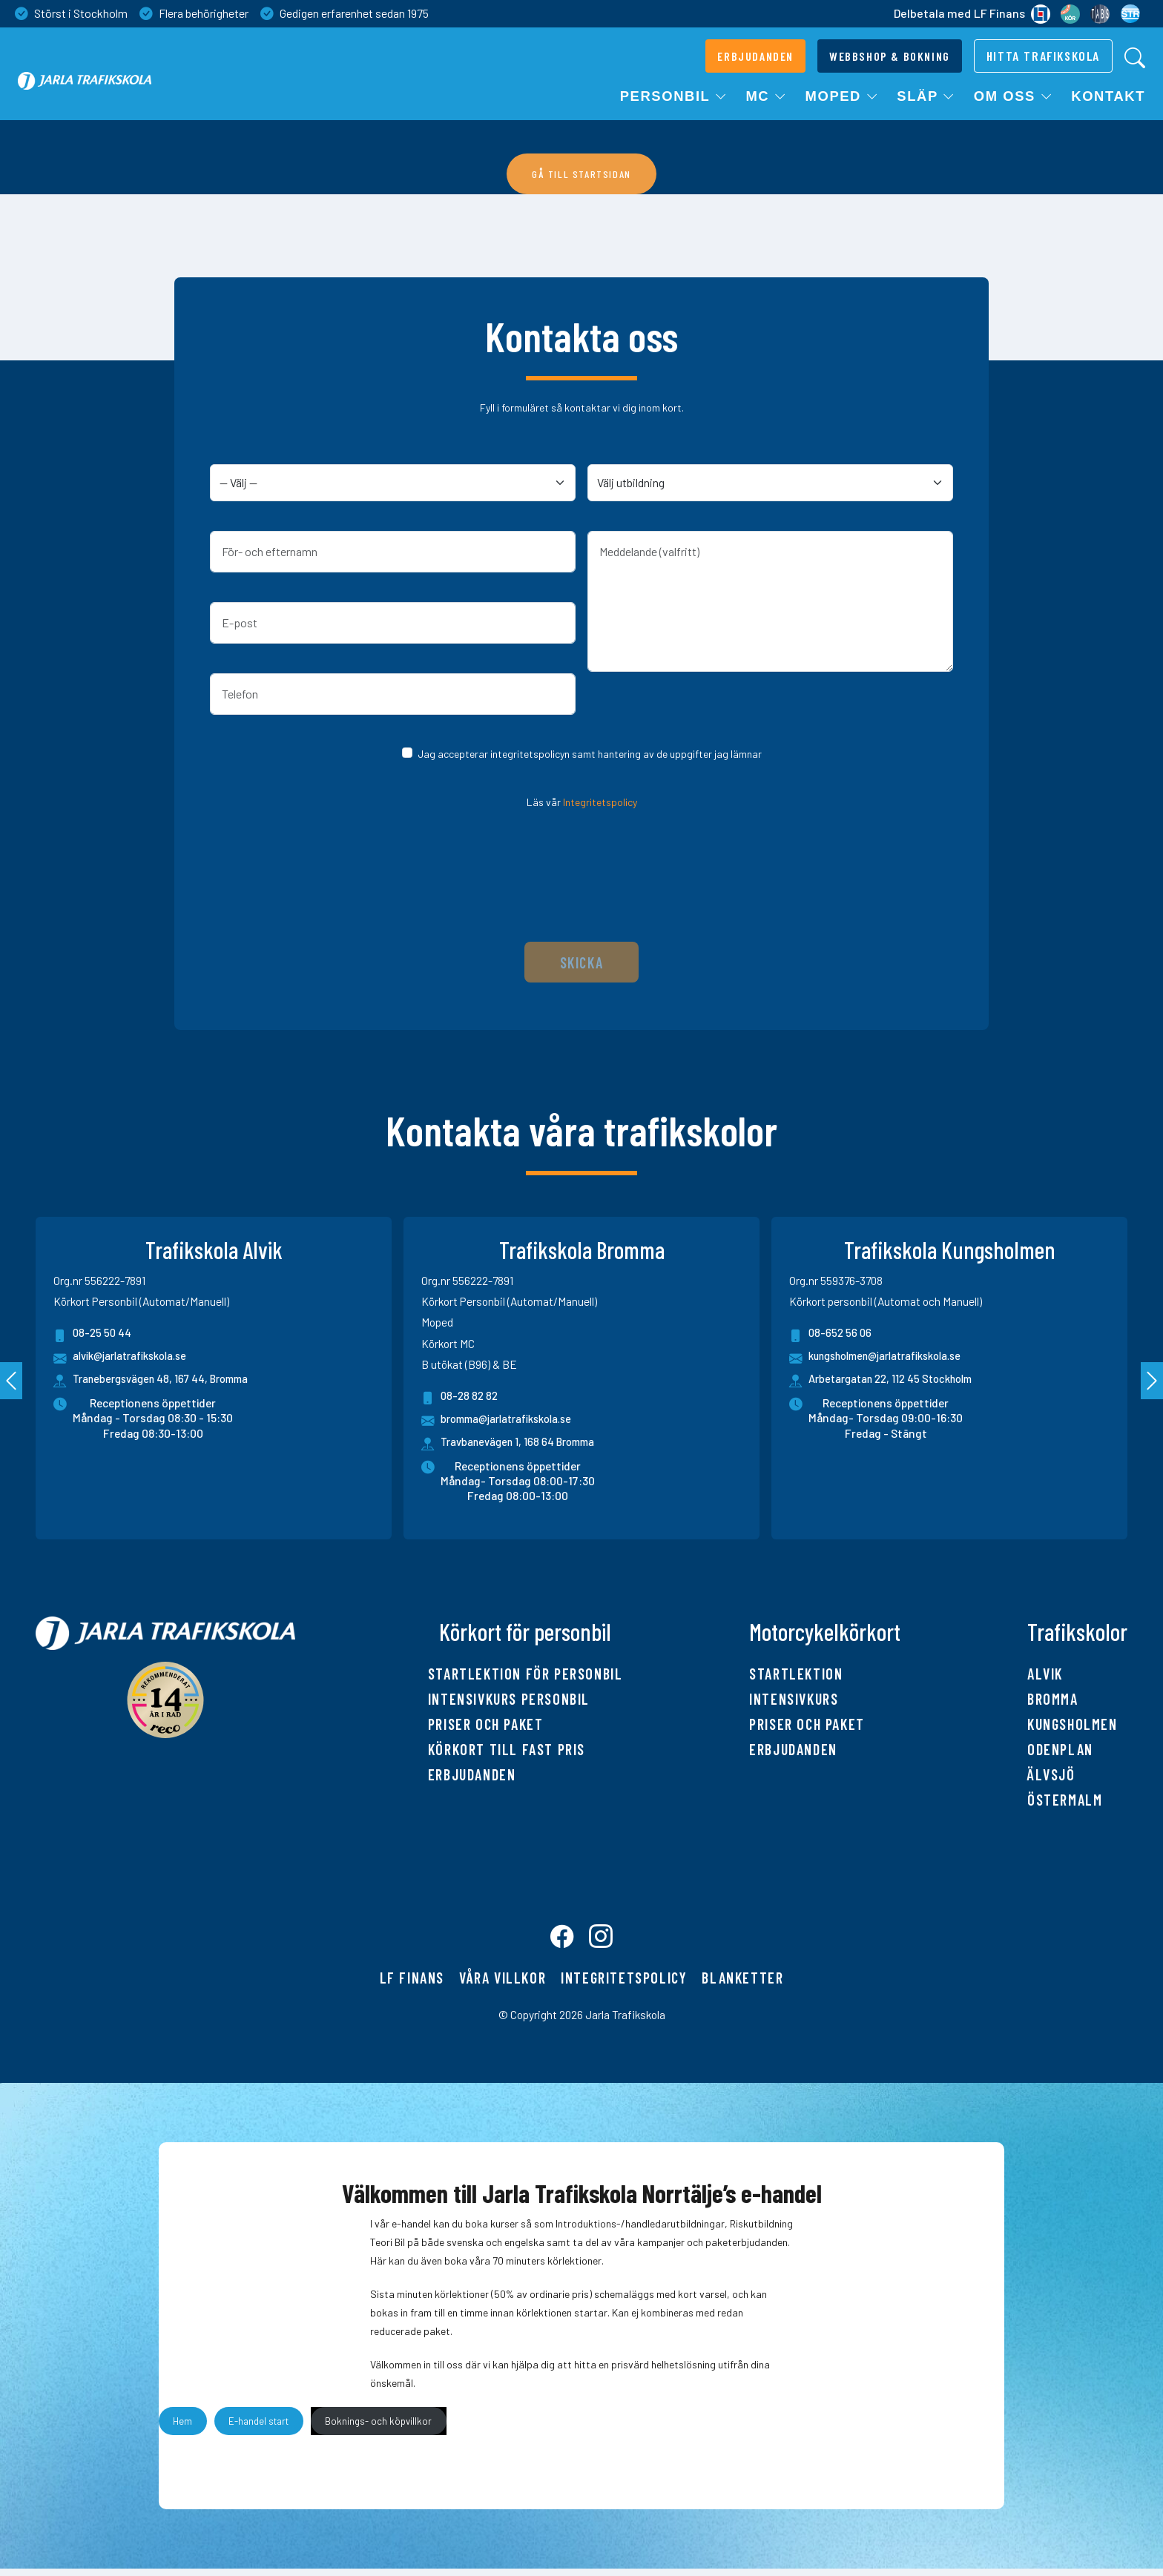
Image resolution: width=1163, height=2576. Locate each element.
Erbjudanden (472, 1774)
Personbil (674, 96)
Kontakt (1108, 96)
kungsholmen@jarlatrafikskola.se (885, 1358)
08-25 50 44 (93, 1335)
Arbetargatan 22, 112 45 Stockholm (897, 1380)
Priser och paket (486, 1724)
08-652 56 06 (831, 1335)
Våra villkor (502, 1985)
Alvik (1045, 1673)
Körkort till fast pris (506, 1749)
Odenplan (1060, 1749)
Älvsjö (1051, 1774)
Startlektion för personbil (525, 1673)
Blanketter (742, 1985)
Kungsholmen (1072, 1724)
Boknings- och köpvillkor (378, 2428)
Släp (926, 96)
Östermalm (1064, 1800)
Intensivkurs (793, 1699)
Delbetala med (971, 14)
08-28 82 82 (461, 1398)
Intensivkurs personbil (509, 1699)
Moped (842, 96)
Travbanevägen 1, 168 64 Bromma (524, 1443)
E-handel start (258, 2428)
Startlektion (796, 1673)
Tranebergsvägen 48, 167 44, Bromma (167, 1380)
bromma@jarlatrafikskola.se (502, 1421)
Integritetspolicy (600, 802)
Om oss (1014, 96)
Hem (182, 2428)
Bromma (1052, 1699)
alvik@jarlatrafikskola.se (126, 1358)
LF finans (412, 1985)
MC (766, 96)
